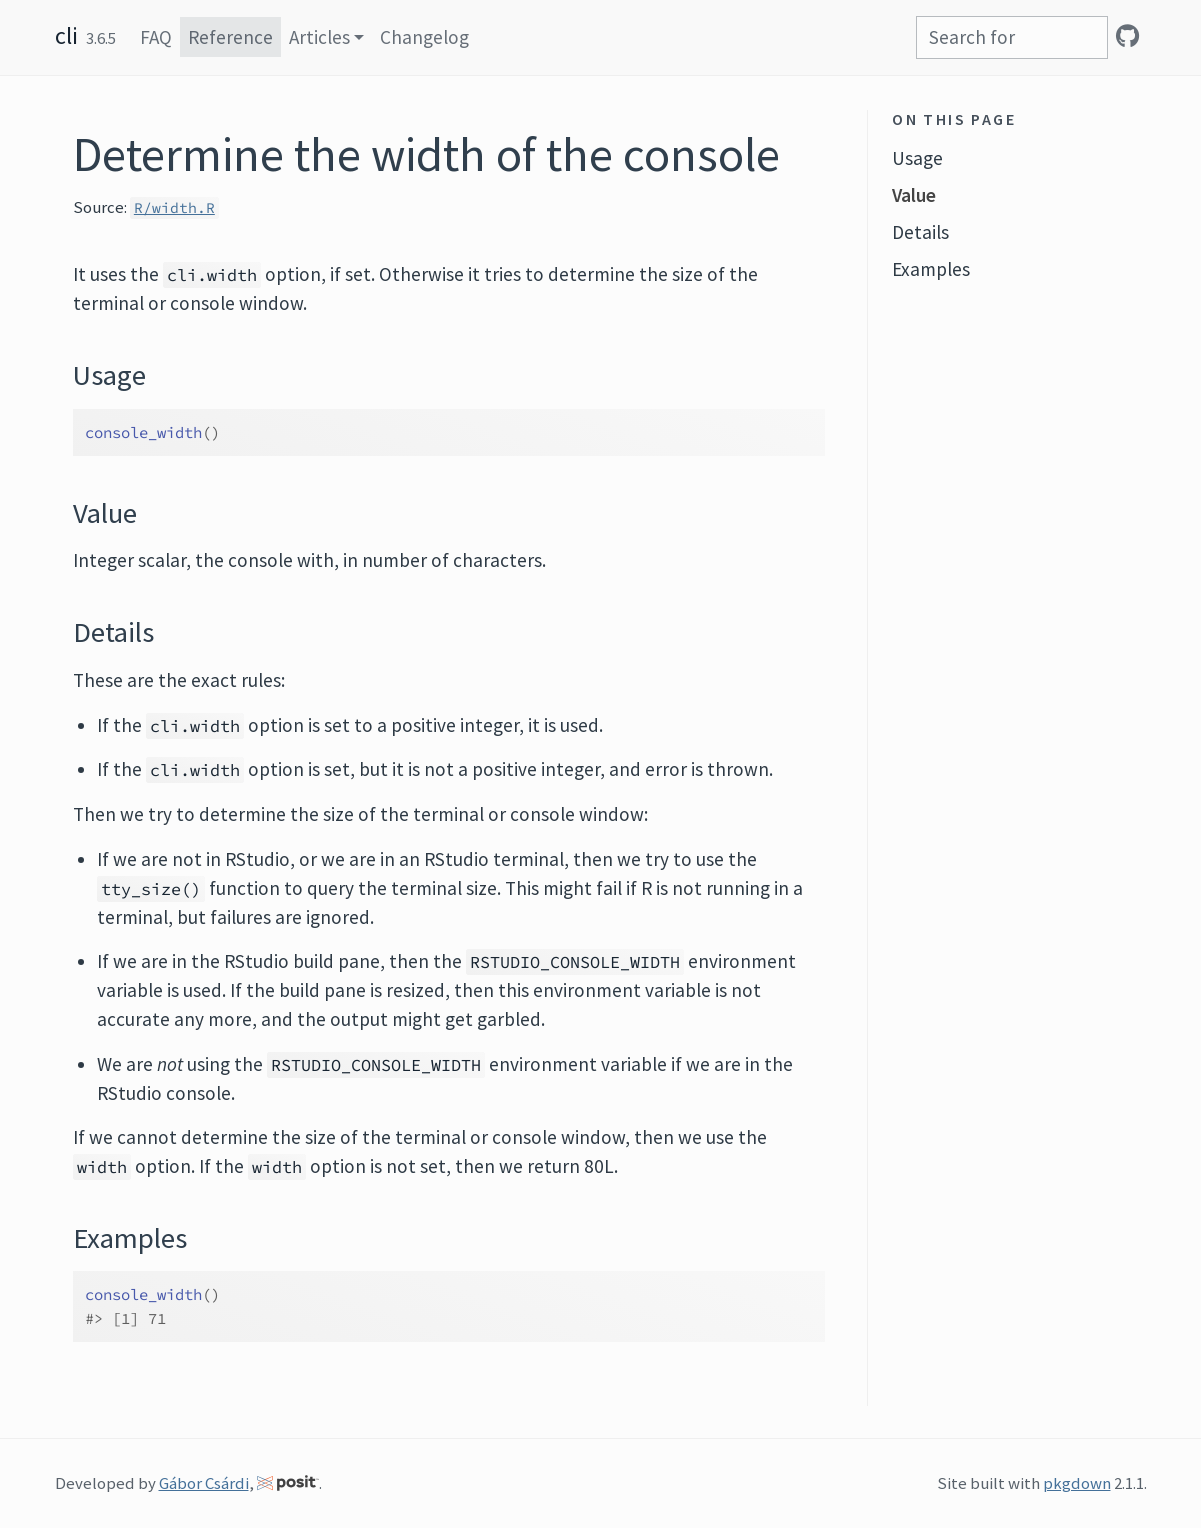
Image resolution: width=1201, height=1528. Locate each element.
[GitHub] (1127, 36)
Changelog (424, 37)
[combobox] (1012, 37)
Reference (230, 37)
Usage (917, 158)
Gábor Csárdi (204, 1483)
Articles (319, 37)
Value (914, 195)
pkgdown (1077, 1483)
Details (920, 232)
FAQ (156, 37)
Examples (931, 269)
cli (66, 35)
